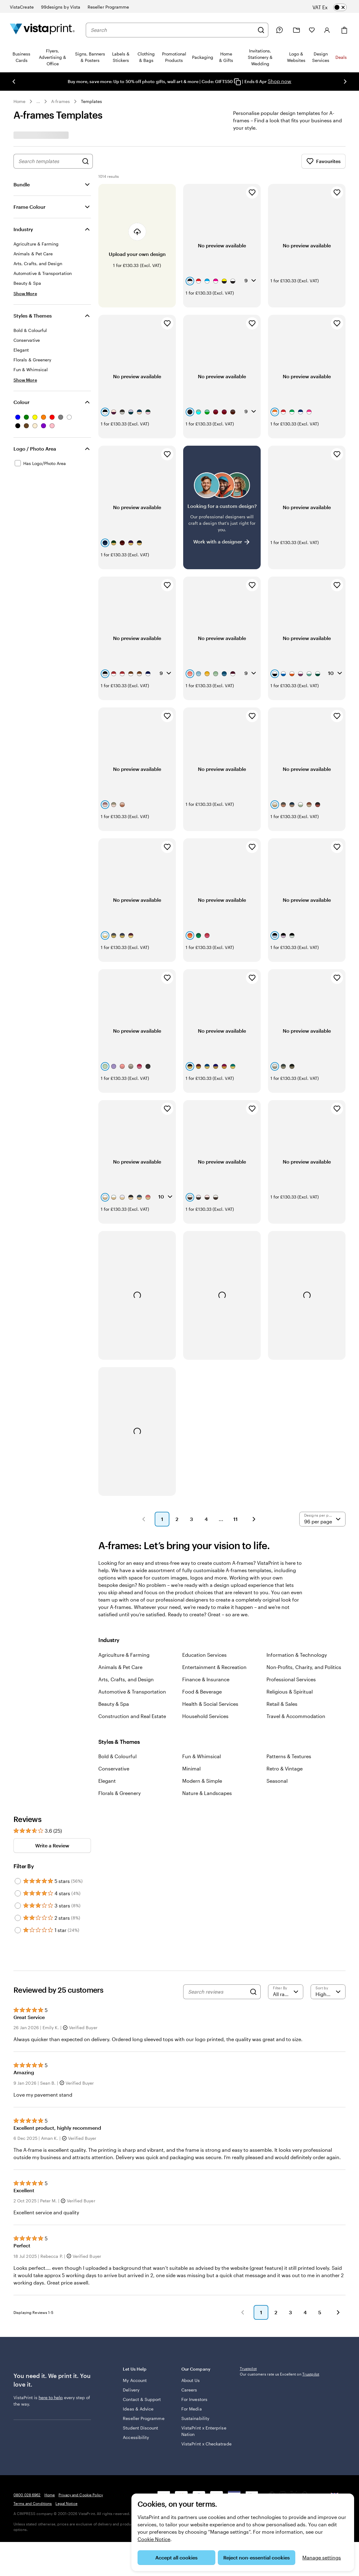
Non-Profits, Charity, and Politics (303, 1579)
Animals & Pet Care (120, 1579)
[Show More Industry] (25, 293)
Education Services (204, 1566)
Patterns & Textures (288, 1668)
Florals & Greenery (119, 1705)
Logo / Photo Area (34, 449)
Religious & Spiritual (289, 1603)
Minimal (191, 1680)
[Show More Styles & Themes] (25, 380)
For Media (191, 2326)
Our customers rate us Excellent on (279, 2295)
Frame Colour (29, 207)
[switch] (334, 7)
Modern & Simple (202, 1692)
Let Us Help (147, 2290)
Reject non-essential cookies (256, 2557)
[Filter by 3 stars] (18, 1817)
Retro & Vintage (284, 1680)
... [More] (38, 101)
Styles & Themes (32, 315)
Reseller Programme (135, 2346)
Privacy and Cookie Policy (81, 2455)
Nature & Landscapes (207, 1705)
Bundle (21, 184)
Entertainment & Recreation (214, 1579)
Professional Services (291, 1591)
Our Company (206, 2290)
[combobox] (172, 30)
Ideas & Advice (138, 2333)
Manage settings (321, 2557)
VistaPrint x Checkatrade (194, 2365)
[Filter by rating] (285, 1903)
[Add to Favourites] (252, 192)
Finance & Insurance (205, 1591)
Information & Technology (296, 1566)
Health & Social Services (210, 1615)
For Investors (194, 2317)
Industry (23, 229)
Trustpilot (248, 2289)
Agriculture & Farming (123, 1566)
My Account (135, 2298)
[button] (143, 1430)
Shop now (279, 81)
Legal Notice (66, 2464)
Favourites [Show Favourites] (323, 161)
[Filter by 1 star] (18, 1842)
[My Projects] (296, 30)
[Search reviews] (217, 1903)
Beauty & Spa (113, 1615)
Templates (91, 101)
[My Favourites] (312, 30)
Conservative (113, 1680)
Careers (189, 2307)
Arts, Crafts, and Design (126, 1591)
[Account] (327, 30)
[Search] (261, 30)
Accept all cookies (176, 2557)
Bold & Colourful (117, 1668)
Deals (341, 57)
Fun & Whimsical (201, 1668)
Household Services (205, 1628)
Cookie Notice (154, 2539)
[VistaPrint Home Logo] (42, 30)
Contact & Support (133, 2320)
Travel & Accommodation (295, 1628)
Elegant (107, 1692)
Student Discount (140, 2358)
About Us (190, 2298)
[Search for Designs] (85, 161)
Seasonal (277, 1692)
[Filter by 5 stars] (18, 1793)
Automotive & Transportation (132, 1603)
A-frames (60, 101)
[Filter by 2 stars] (18, 1830)
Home (19, 101)
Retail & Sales (281, 1615)
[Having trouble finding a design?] (222, 480)
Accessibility (136, 2368)
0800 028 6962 (27, 2455)
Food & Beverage (202, 1603)
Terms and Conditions (32, 2464)
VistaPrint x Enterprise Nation (199, 2349)
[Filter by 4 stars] (18, 1805)
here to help (51, 2318)
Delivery (131, 2307)
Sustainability (195, 2336)
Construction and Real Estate (132, 1628)
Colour (21, 402)
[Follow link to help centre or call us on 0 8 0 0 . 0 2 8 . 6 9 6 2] (279, 30)
